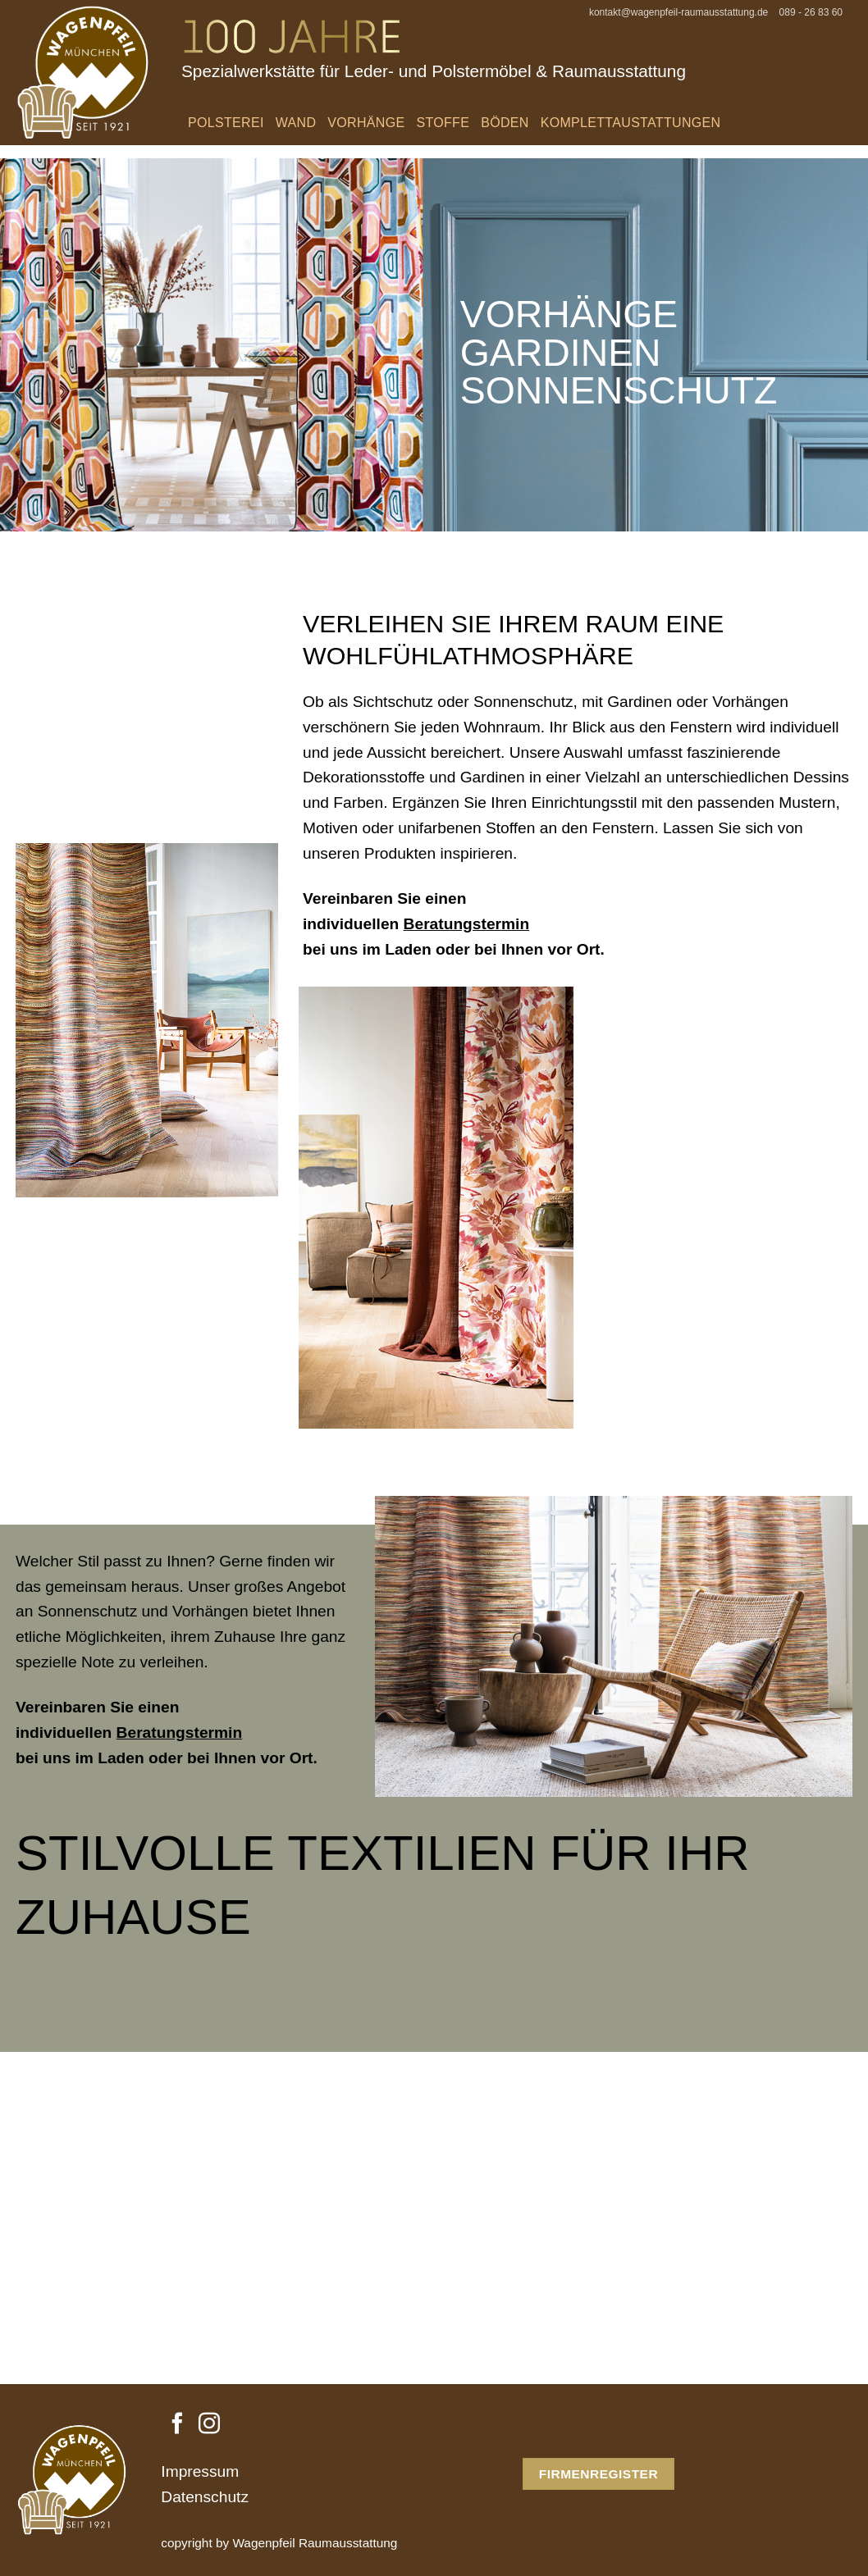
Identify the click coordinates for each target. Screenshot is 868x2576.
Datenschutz (205, 2496)
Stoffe (442, 123)
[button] (36, 2540)
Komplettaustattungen (631, 123)
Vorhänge (365, 123)
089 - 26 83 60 (811, 12)
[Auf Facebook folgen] (177, 2425)
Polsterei (226, 123)
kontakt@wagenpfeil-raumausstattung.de (678, 12)
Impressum (200, 2471)
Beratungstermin (467, 923)
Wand (296, 123)
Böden (505, 123)
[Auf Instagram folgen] (209, 2425)
